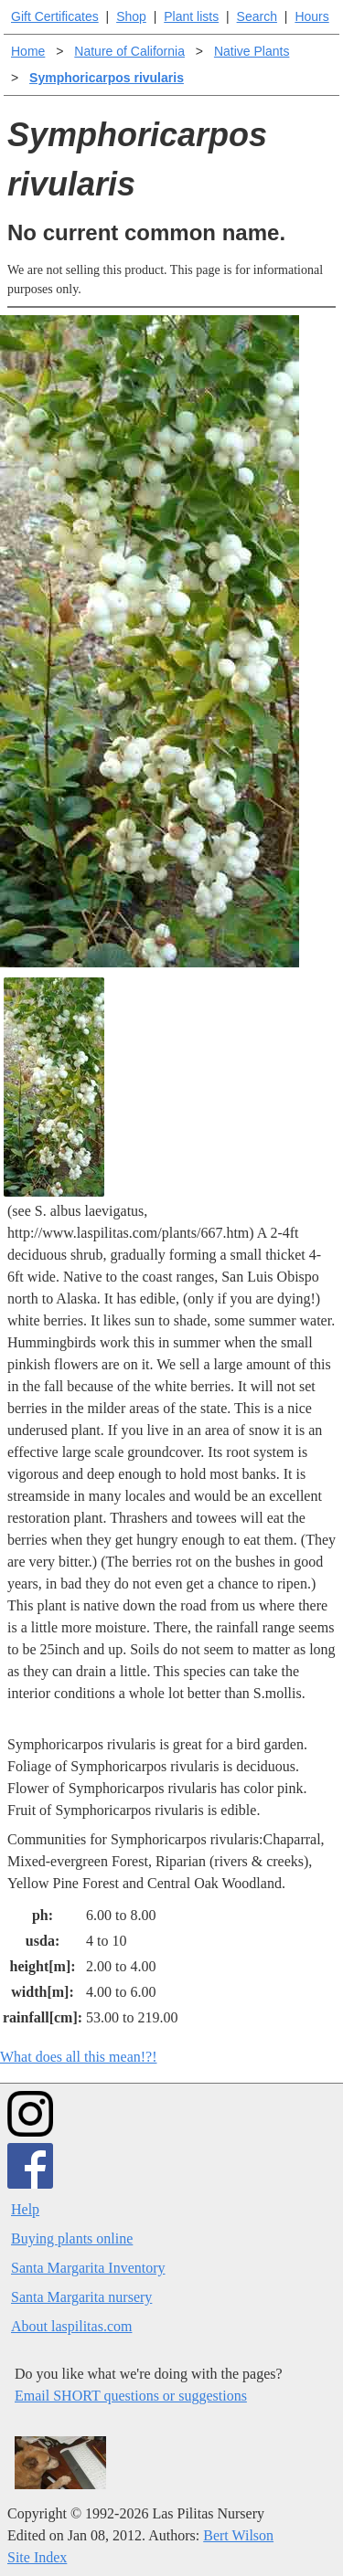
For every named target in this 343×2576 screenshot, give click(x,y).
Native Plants (251, 51)
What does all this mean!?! (78, 2056)
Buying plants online (72, 2238)
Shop (131, 16)
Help (25, 2209)
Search (257, 16)
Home (28, 51)
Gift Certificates (55, 16)
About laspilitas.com (71, 2326)
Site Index (37, 2557)
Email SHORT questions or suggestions (131, 2395)
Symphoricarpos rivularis (106, 77)
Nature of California (129, 51)
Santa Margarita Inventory (88, 2267)
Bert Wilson (238, 2535)
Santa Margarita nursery (81, 2297)
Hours (311, 16)
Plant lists (191, 16)
